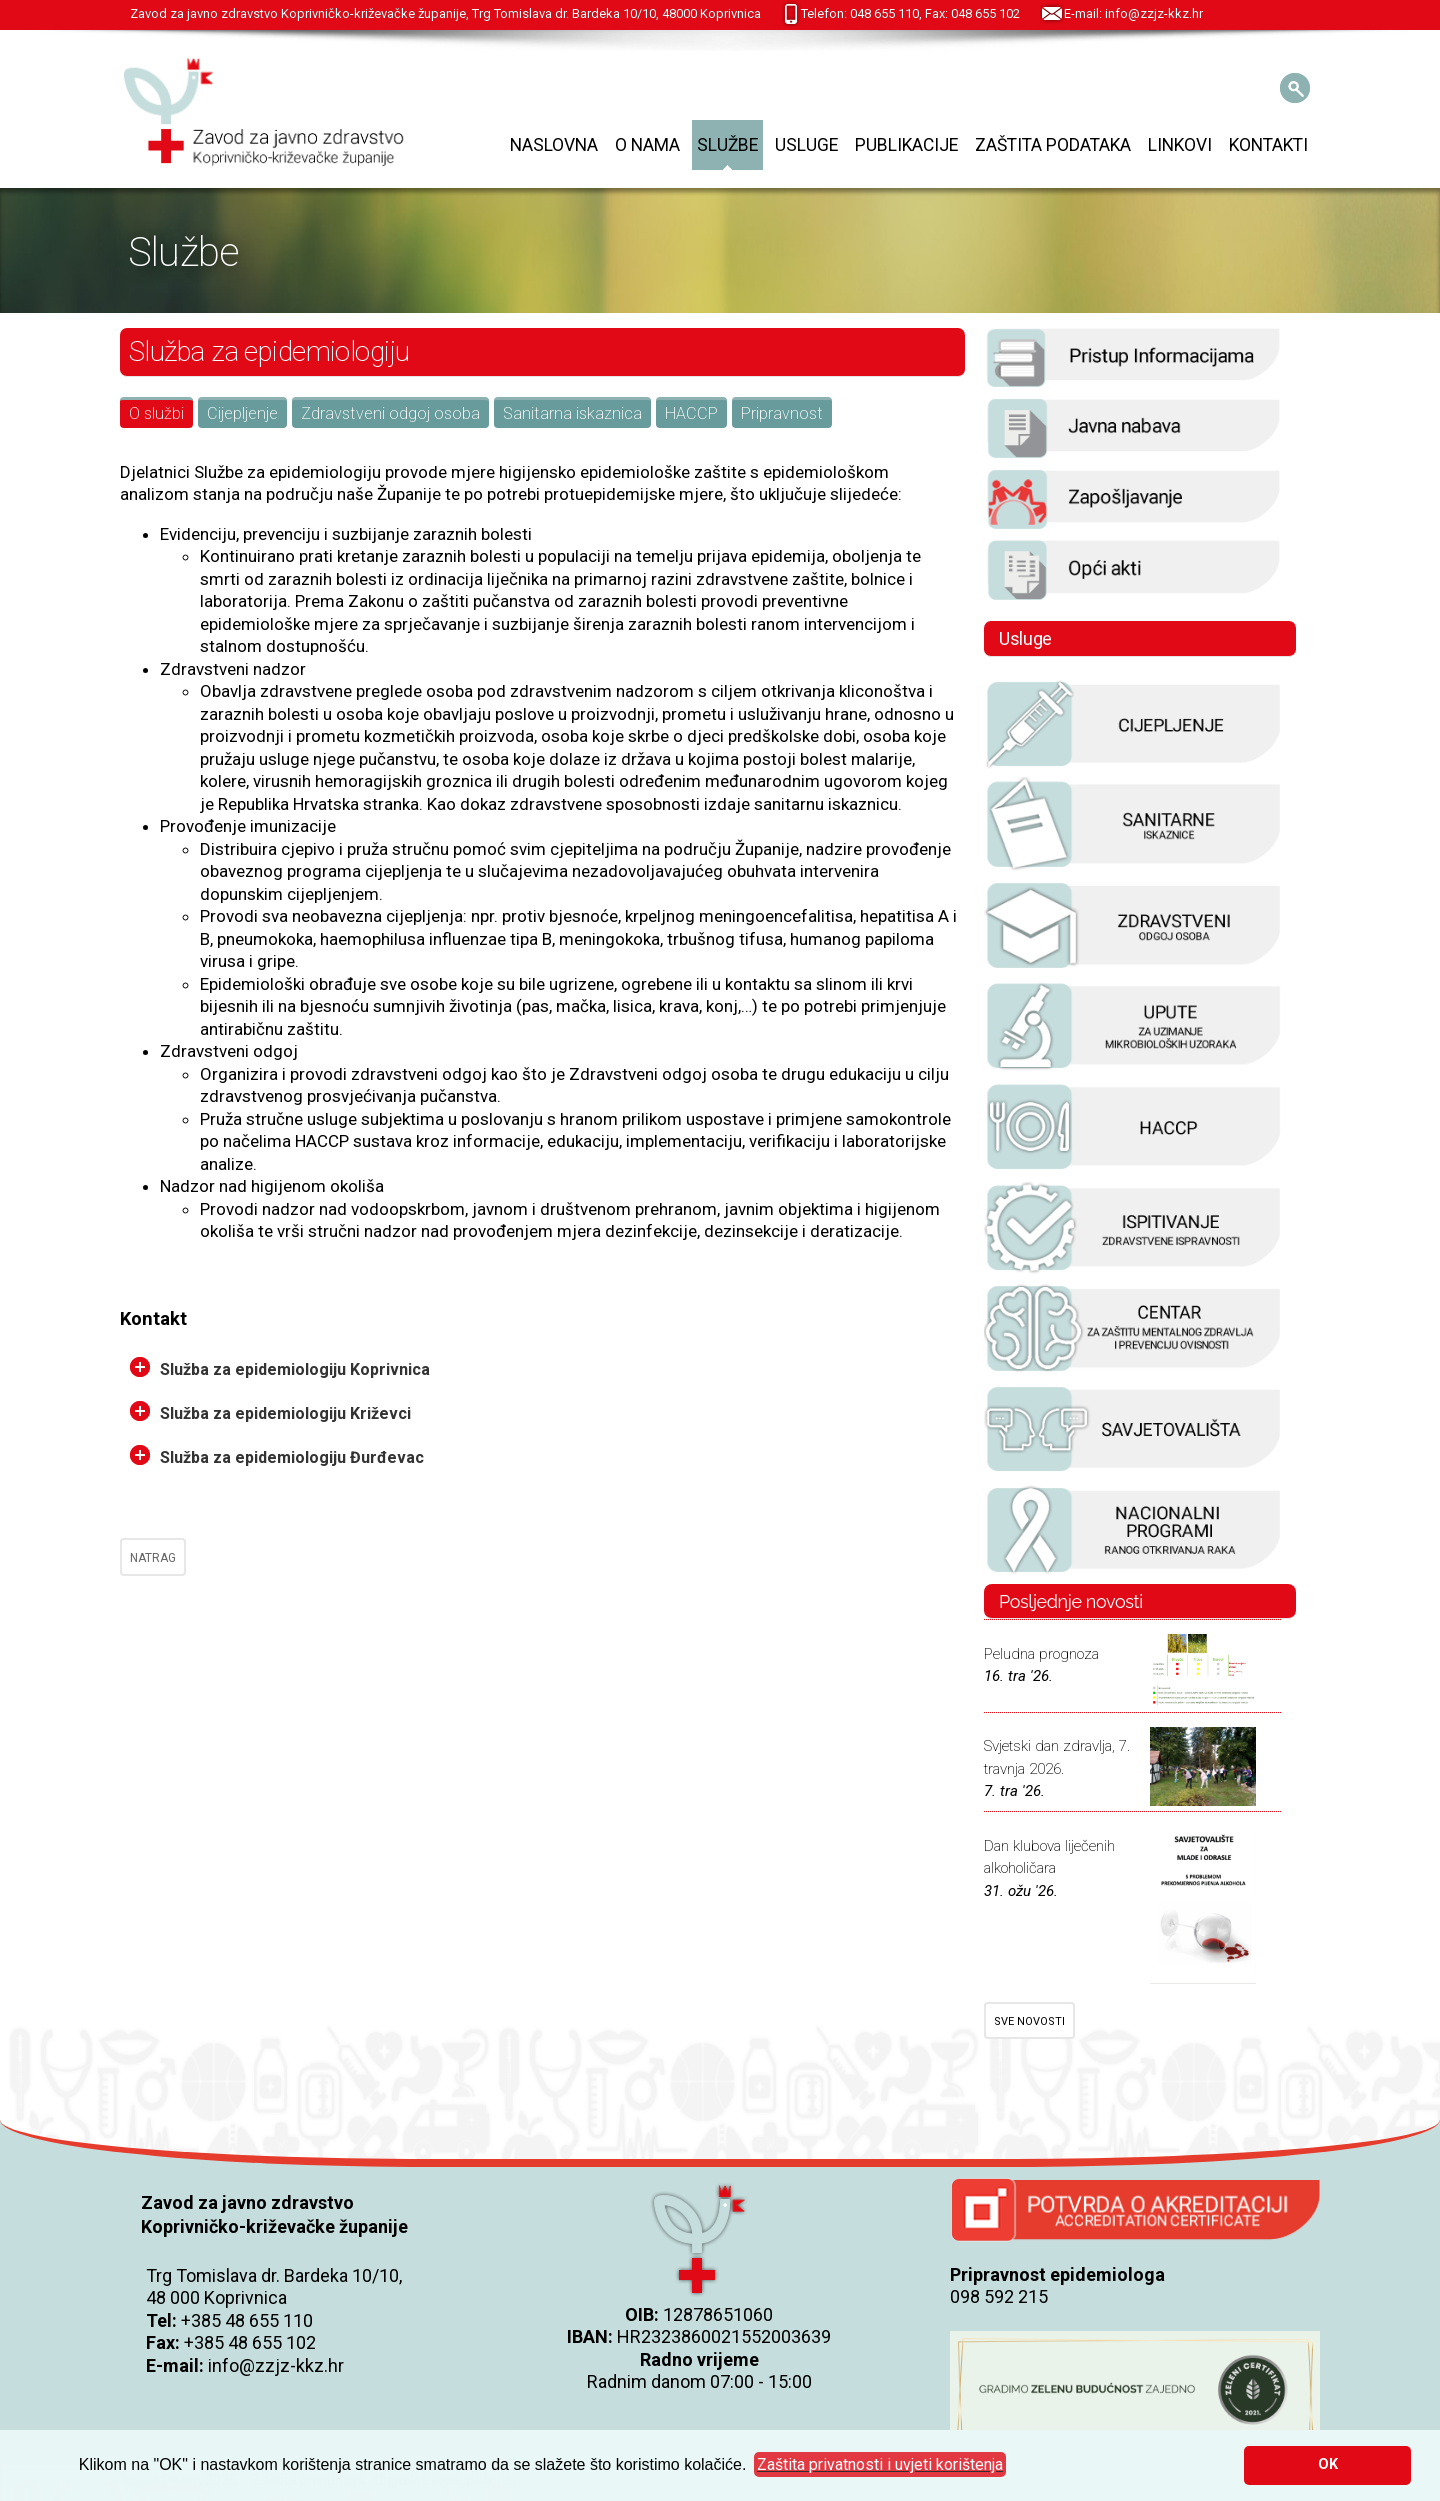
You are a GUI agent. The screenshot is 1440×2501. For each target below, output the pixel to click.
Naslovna (554, 145)
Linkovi (1180, 145)
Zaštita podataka (1053, 145)
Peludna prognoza (1041, 1654)
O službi (156, 413)
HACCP (691, 413)
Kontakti (1268, 145)
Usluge (806, 145)
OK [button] (1328, 2464)
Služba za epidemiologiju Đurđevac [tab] (277, 1456)
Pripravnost (782, 413)
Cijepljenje (242, 413)
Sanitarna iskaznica (572, 413)
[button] (880, 2465)
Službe (727, 145)
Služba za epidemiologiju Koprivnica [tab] (280, 1368)
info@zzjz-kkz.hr (276, 2365)
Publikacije (906, 145)
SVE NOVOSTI (1029, 2021)
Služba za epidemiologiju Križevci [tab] (270, 1412)
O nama (647, 145)
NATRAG (153, 1558)
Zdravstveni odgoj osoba (390, 413)
